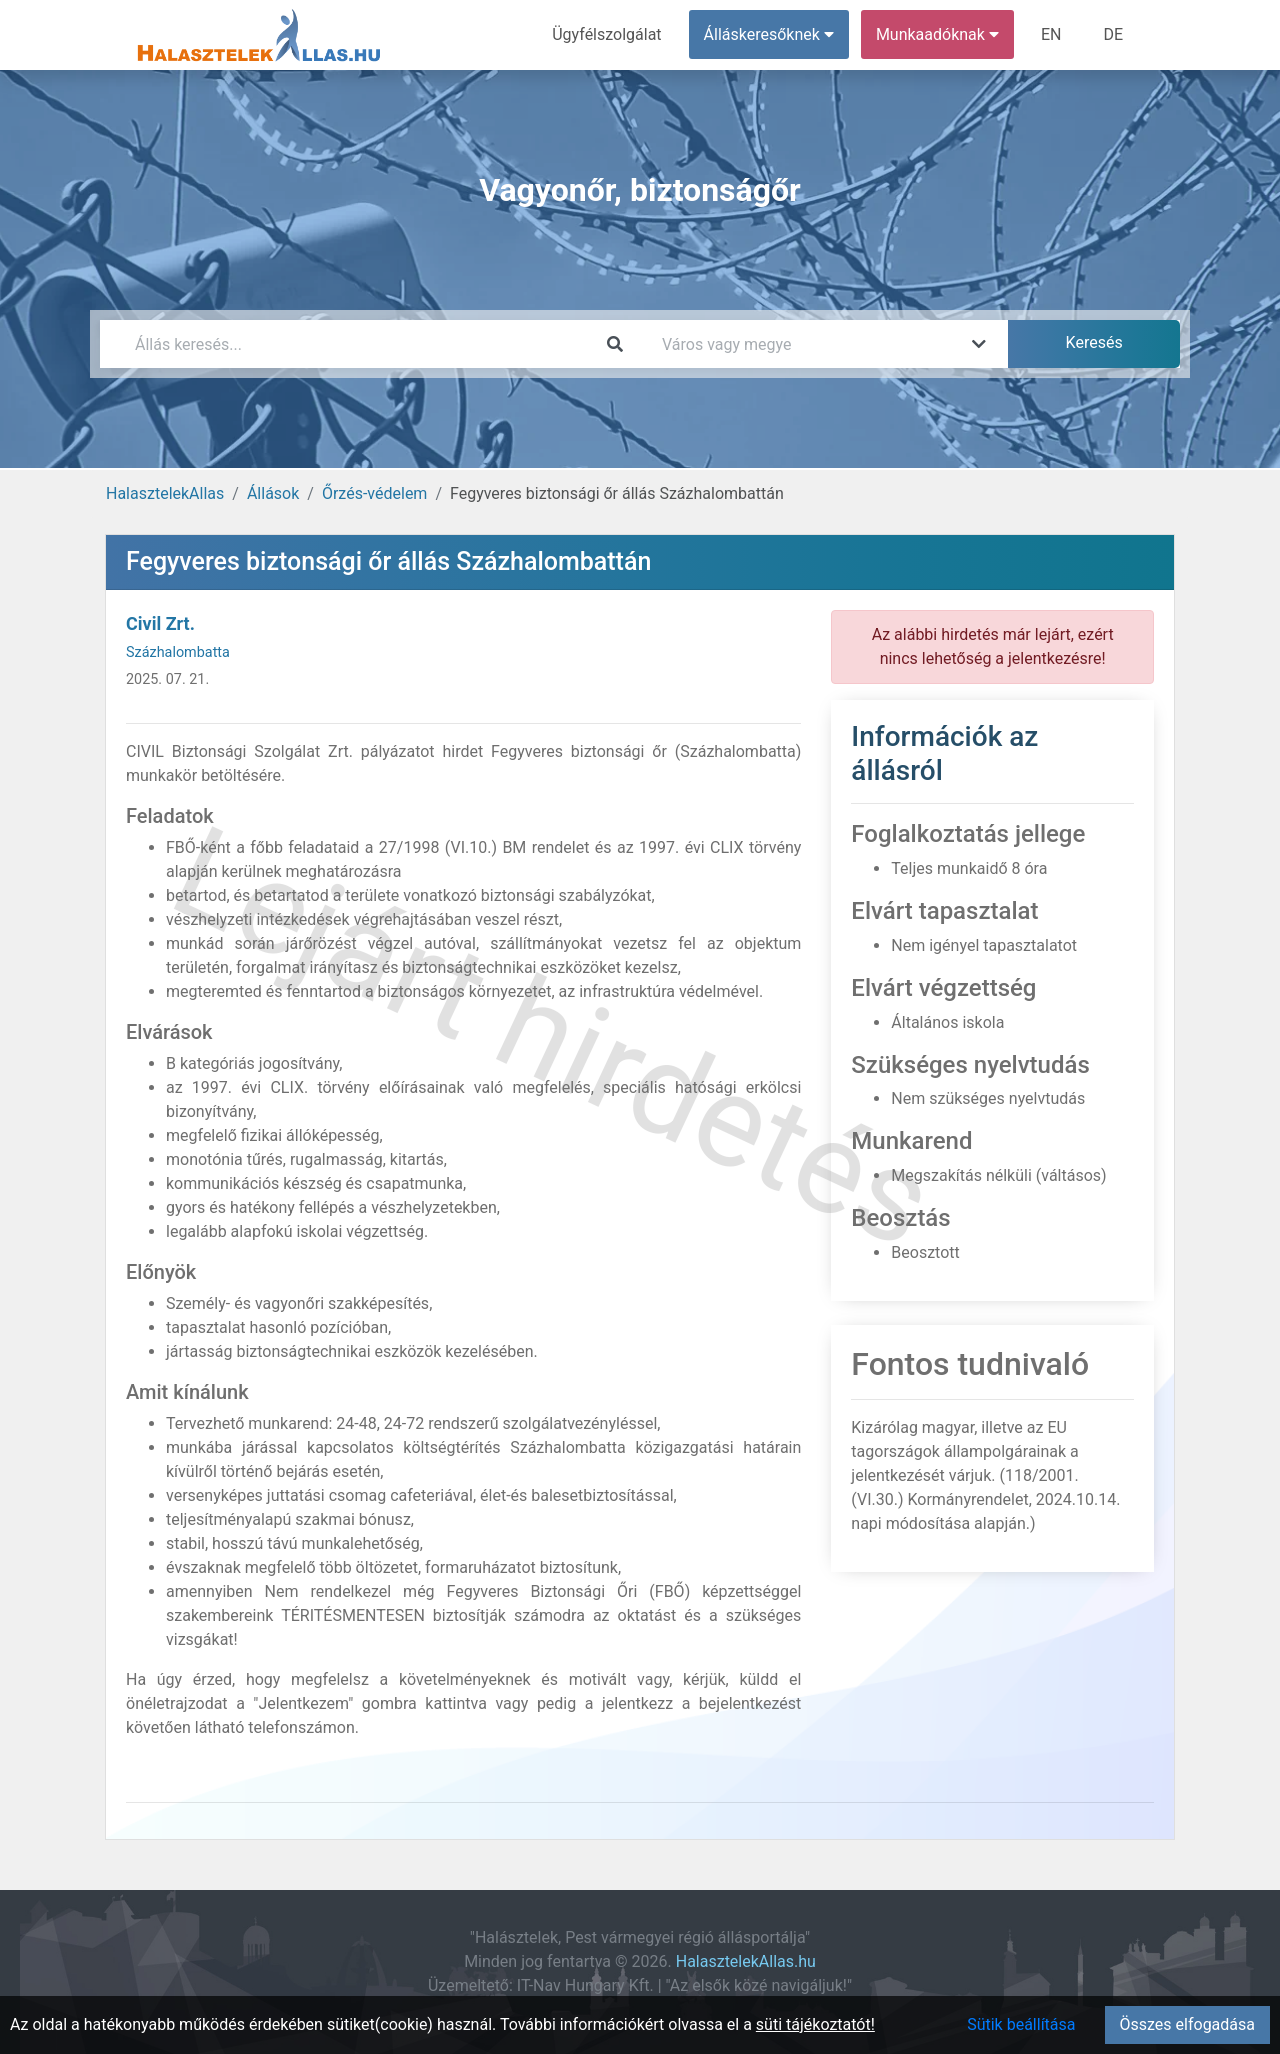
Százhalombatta (178, 652)
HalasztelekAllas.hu (746, 1961)
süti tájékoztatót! (815, 2024)
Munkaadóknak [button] (937, 34)
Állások (273, 493)
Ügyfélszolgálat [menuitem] (606, 34)
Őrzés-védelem (374, 493)
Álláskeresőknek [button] (769, 34)
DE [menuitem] (1113, 34)
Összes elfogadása (1187, 2024)
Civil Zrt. (160, 623)
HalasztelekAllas (165, 493)
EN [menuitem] (1051, 34)
